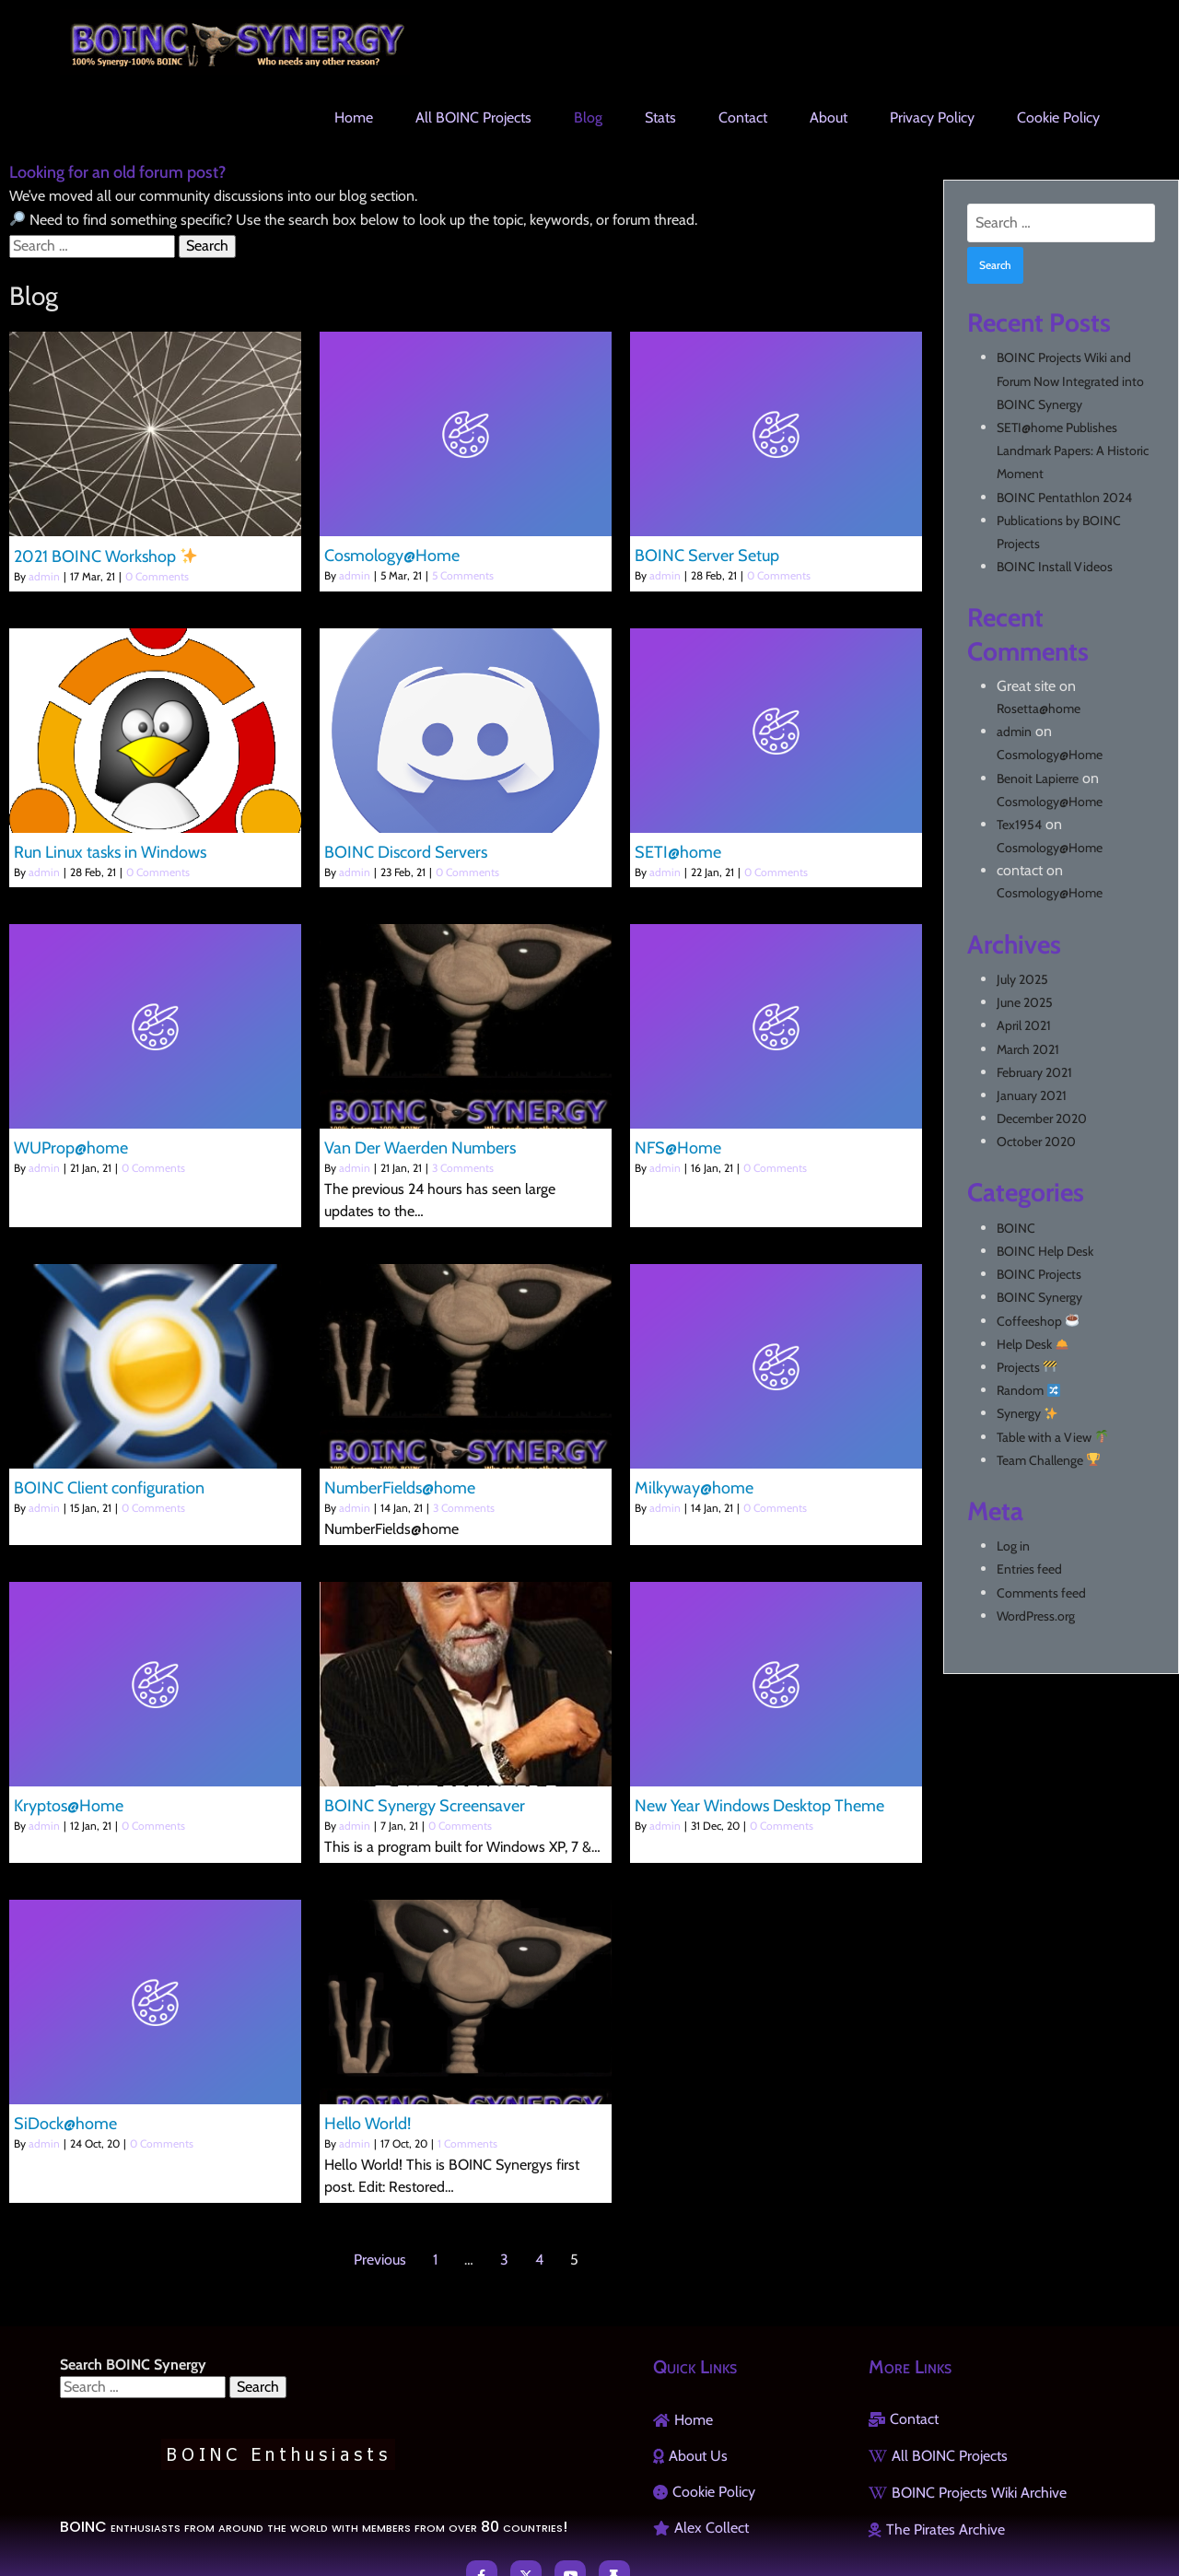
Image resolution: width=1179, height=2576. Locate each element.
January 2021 (1032, 1095)
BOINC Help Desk (1045, 1251)
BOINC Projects (1039, 1274)
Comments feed (1041, 1593)
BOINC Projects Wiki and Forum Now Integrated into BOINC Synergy (1070, 380)
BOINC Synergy (1039, 1297)
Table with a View (1052, 1437)
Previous (380, 2259)
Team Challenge (1048, 1460)
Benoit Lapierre (1038, 778)
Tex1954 (1019, 824)
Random (1028, 1390)
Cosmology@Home (1050, 754)
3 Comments (463, 1168)
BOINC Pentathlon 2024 (1064, 497)
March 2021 (1028, 1049)
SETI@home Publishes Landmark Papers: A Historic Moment (1073, 450)
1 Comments (467, 2143)
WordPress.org (1036, 1616)
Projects (1026, 1367)
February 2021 (1034, 1072)
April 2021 (1024, 1025)
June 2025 (1025, 1002)
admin (44, 576)
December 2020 (1042, 1118)
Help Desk (1032, 1344)
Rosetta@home (1038, 708)
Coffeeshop (1038, 1321)
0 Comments (157, 576)
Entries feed (1029, 1569)
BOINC (1016, 1228)
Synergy (1027, 1413)
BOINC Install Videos (1055, 566)
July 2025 (1022, 979)
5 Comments (463, 575)
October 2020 (1036, 1141)
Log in (1013, 1546)
